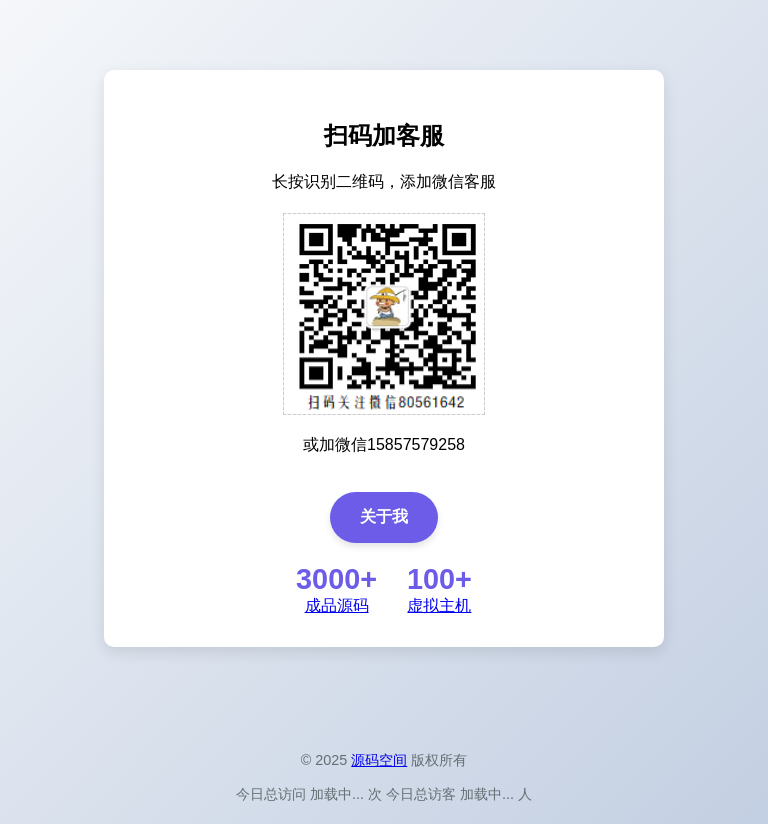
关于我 (384, 516)
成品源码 (337, 605)
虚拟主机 (439, 605)
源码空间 (379, 760)
